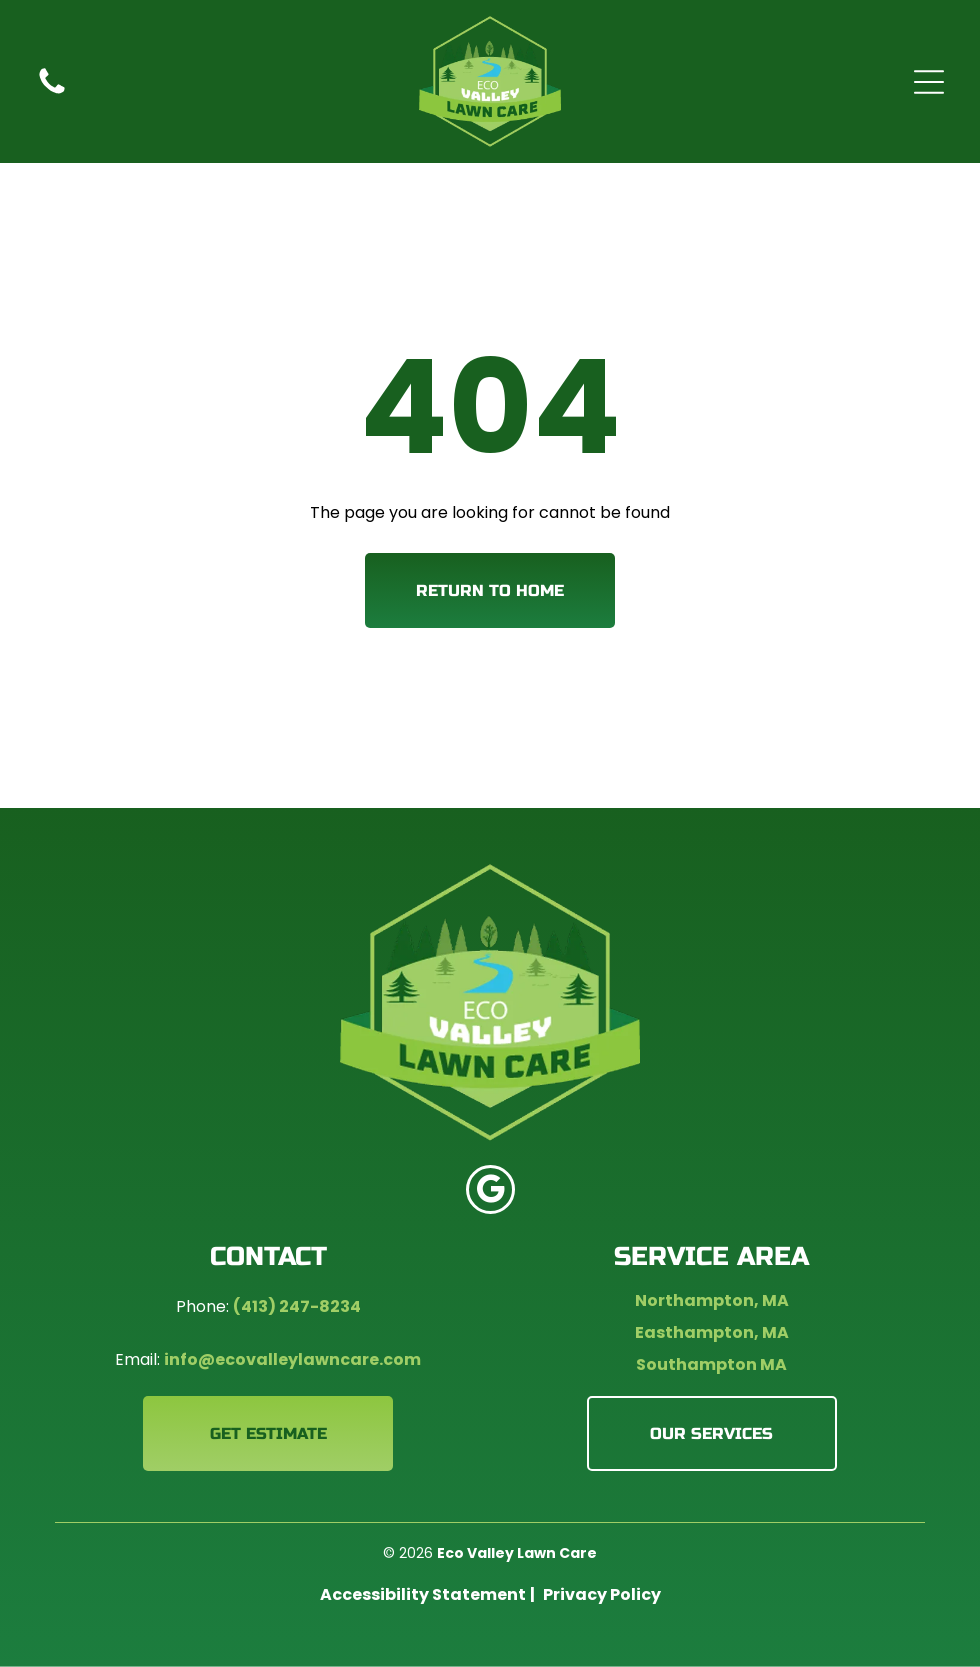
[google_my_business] (490, 1192)
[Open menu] (929, 82)
